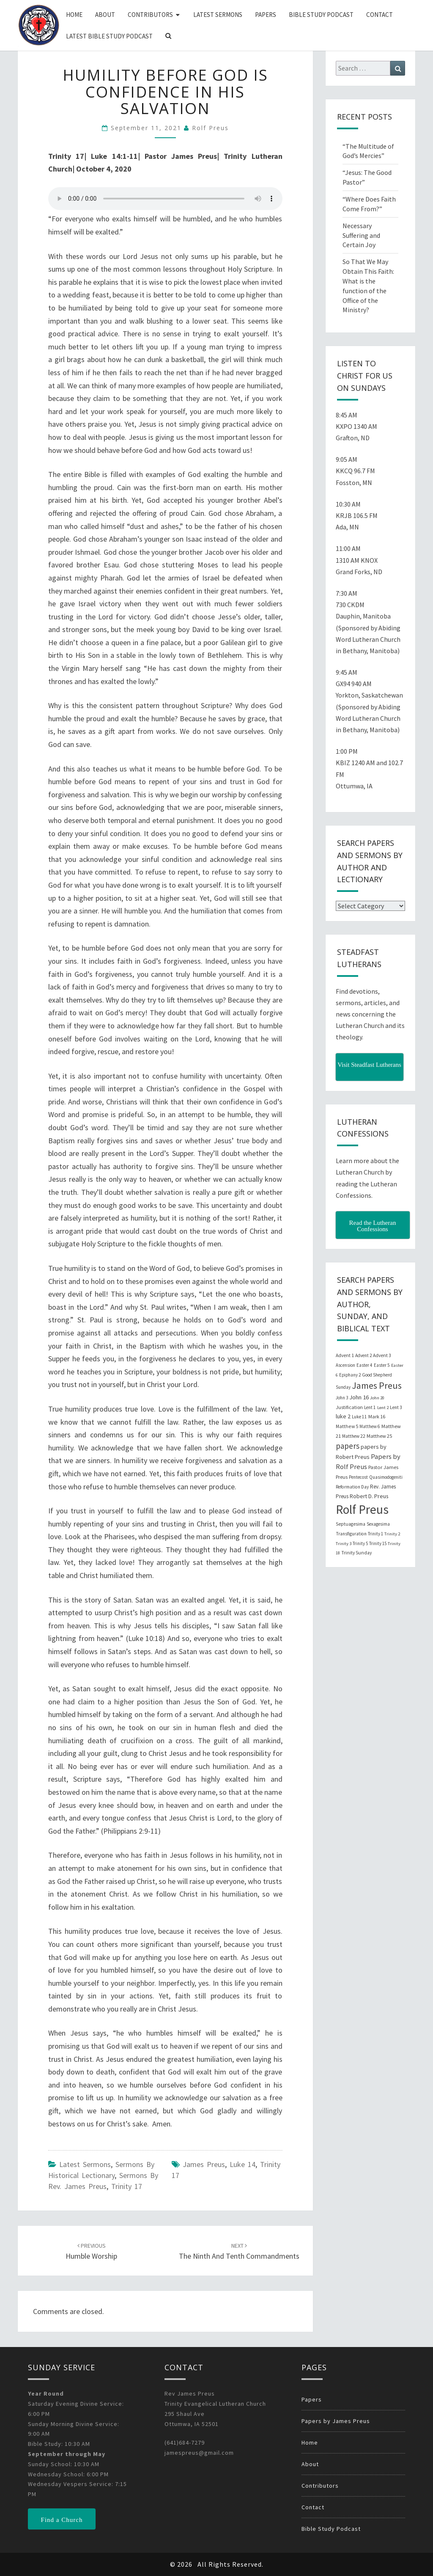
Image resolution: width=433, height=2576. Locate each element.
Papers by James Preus (335, 2421)
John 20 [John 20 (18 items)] (377, 1398)
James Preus (204, 2164)
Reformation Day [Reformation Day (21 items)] (352, 1487)
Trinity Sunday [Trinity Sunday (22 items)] (356, 1553)
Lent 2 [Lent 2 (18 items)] (383, 1407)
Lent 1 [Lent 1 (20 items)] (370, 1407)
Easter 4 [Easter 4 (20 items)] (364, 1365)
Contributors (150, 15)
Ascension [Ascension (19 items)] (345, 1365)
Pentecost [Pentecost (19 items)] (358, 1477)
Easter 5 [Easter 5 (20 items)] (382, 1365)
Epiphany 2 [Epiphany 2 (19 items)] (350, 1375)
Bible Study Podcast (321, 15)
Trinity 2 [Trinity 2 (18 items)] (392, 1534)
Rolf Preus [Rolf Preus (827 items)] (362, 1509)
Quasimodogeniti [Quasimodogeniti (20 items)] (386, 1477)
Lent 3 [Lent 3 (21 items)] (396, 1407)
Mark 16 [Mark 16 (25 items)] (376, 1416)
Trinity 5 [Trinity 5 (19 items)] (360, 1543)
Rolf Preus (210, 128)
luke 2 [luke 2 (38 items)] (343, 1416)
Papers (265, 15)
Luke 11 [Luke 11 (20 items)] (359, 1417)
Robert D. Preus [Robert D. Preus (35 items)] (369, 1496)
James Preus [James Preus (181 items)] (377, 1385)
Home (74, 15)
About (105, 15)
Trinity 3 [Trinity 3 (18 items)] (343, 1543)
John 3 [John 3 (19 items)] (342, 1398)
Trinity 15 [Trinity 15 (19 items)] (377, 1543)
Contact (379, 15)
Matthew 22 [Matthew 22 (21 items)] (353, 1436)
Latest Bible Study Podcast (109, 36)
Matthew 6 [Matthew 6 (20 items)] (369, 1426)
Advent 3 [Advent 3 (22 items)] (382, 1355)
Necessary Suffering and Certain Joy (361, 235)
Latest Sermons (217, 15)
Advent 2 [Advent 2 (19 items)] (363, 1355)
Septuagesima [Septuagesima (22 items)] (350, 1524)
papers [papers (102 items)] (347, 1446)
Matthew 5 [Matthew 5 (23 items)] (347, 1426)
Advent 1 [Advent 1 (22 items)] (345, 1355)
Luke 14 (242, 2164)
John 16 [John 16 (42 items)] (359, 1397)
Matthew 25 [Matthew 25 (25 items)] (379, 1436)
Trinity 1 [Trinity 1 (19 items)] (375, 1534)
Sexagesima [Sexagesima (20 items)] (378, 1524)
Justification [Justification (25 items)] (349, 1407)
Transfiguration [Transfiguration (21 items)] (351, 1534)
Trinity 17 (126, 2186)
